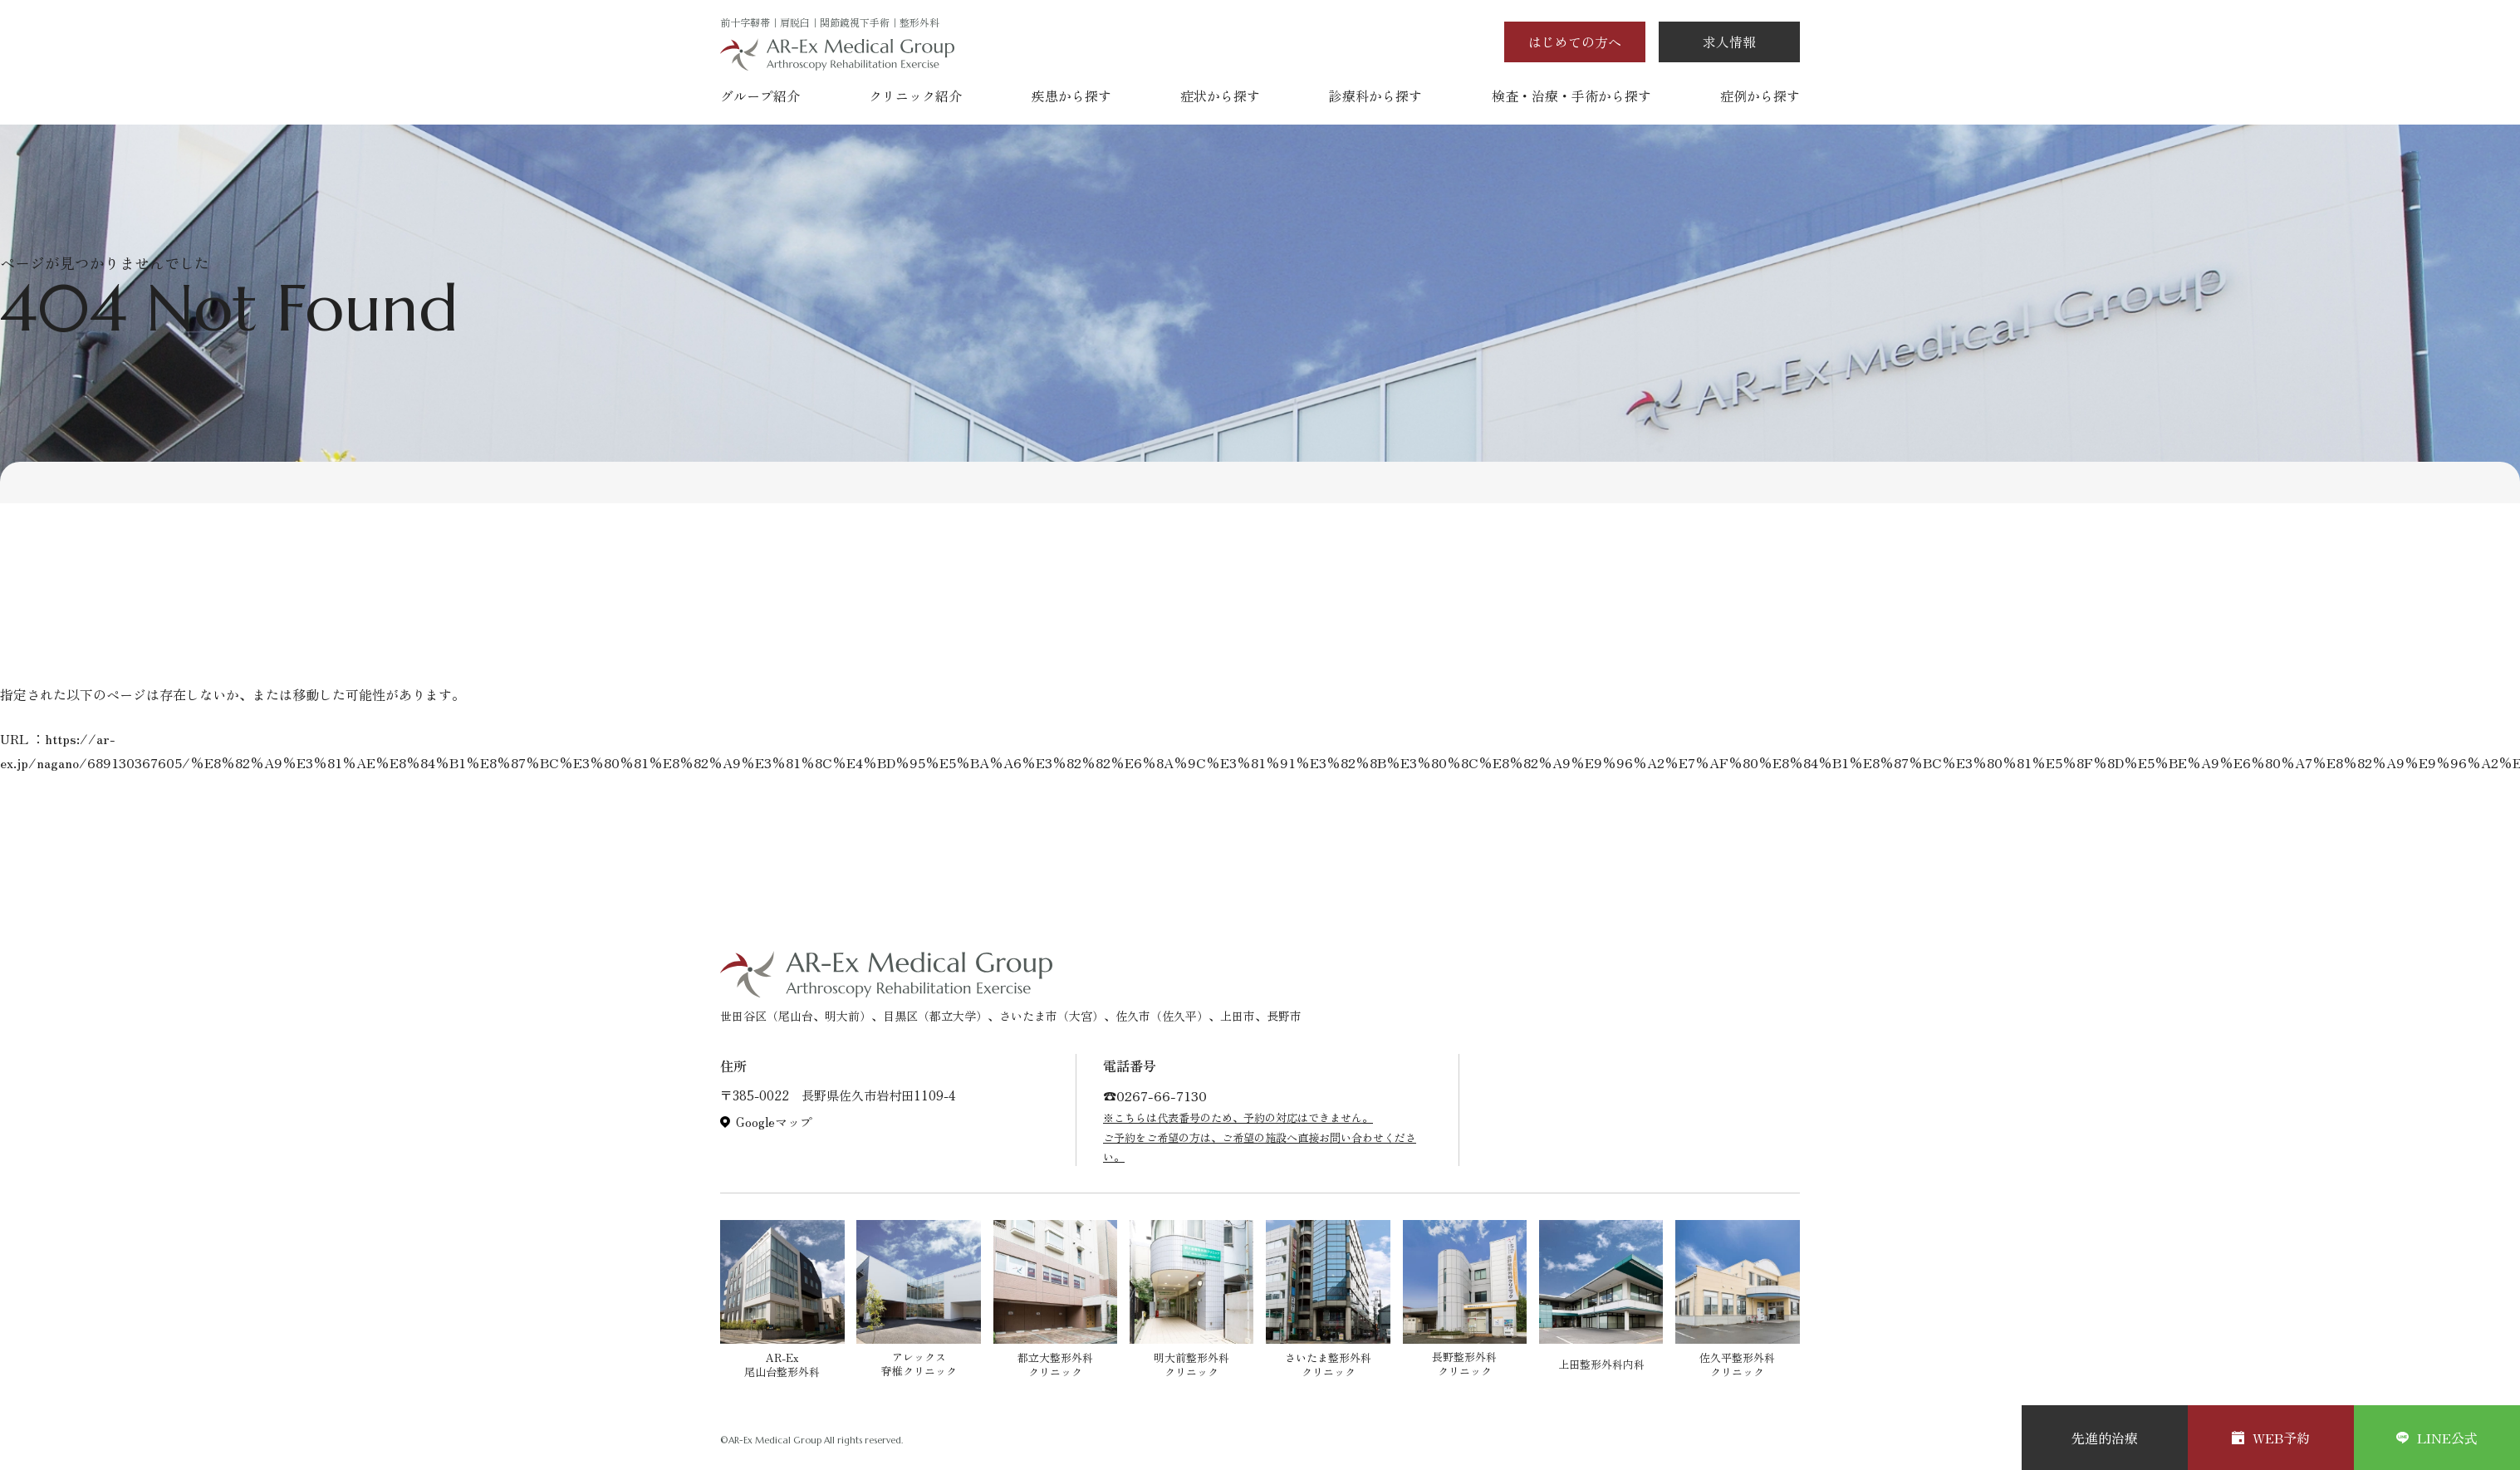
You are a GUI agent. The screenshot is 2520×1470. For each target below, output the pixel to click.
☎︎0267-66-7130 (1155, 1095)
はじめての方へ (1574, 41)
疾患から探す (1071, 95)
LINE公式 (2437, 1438)
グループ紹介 (760, 95)
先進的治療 (2104, 1438)
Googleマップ (774, 1122)
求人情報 (1729, 41)
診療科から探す (1375, 95)
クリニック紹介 (915, 95)
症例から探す (1760, 95)
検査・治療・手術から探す (1571, 95)
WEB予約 (2271, 1438)
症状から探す (1220, 95)
